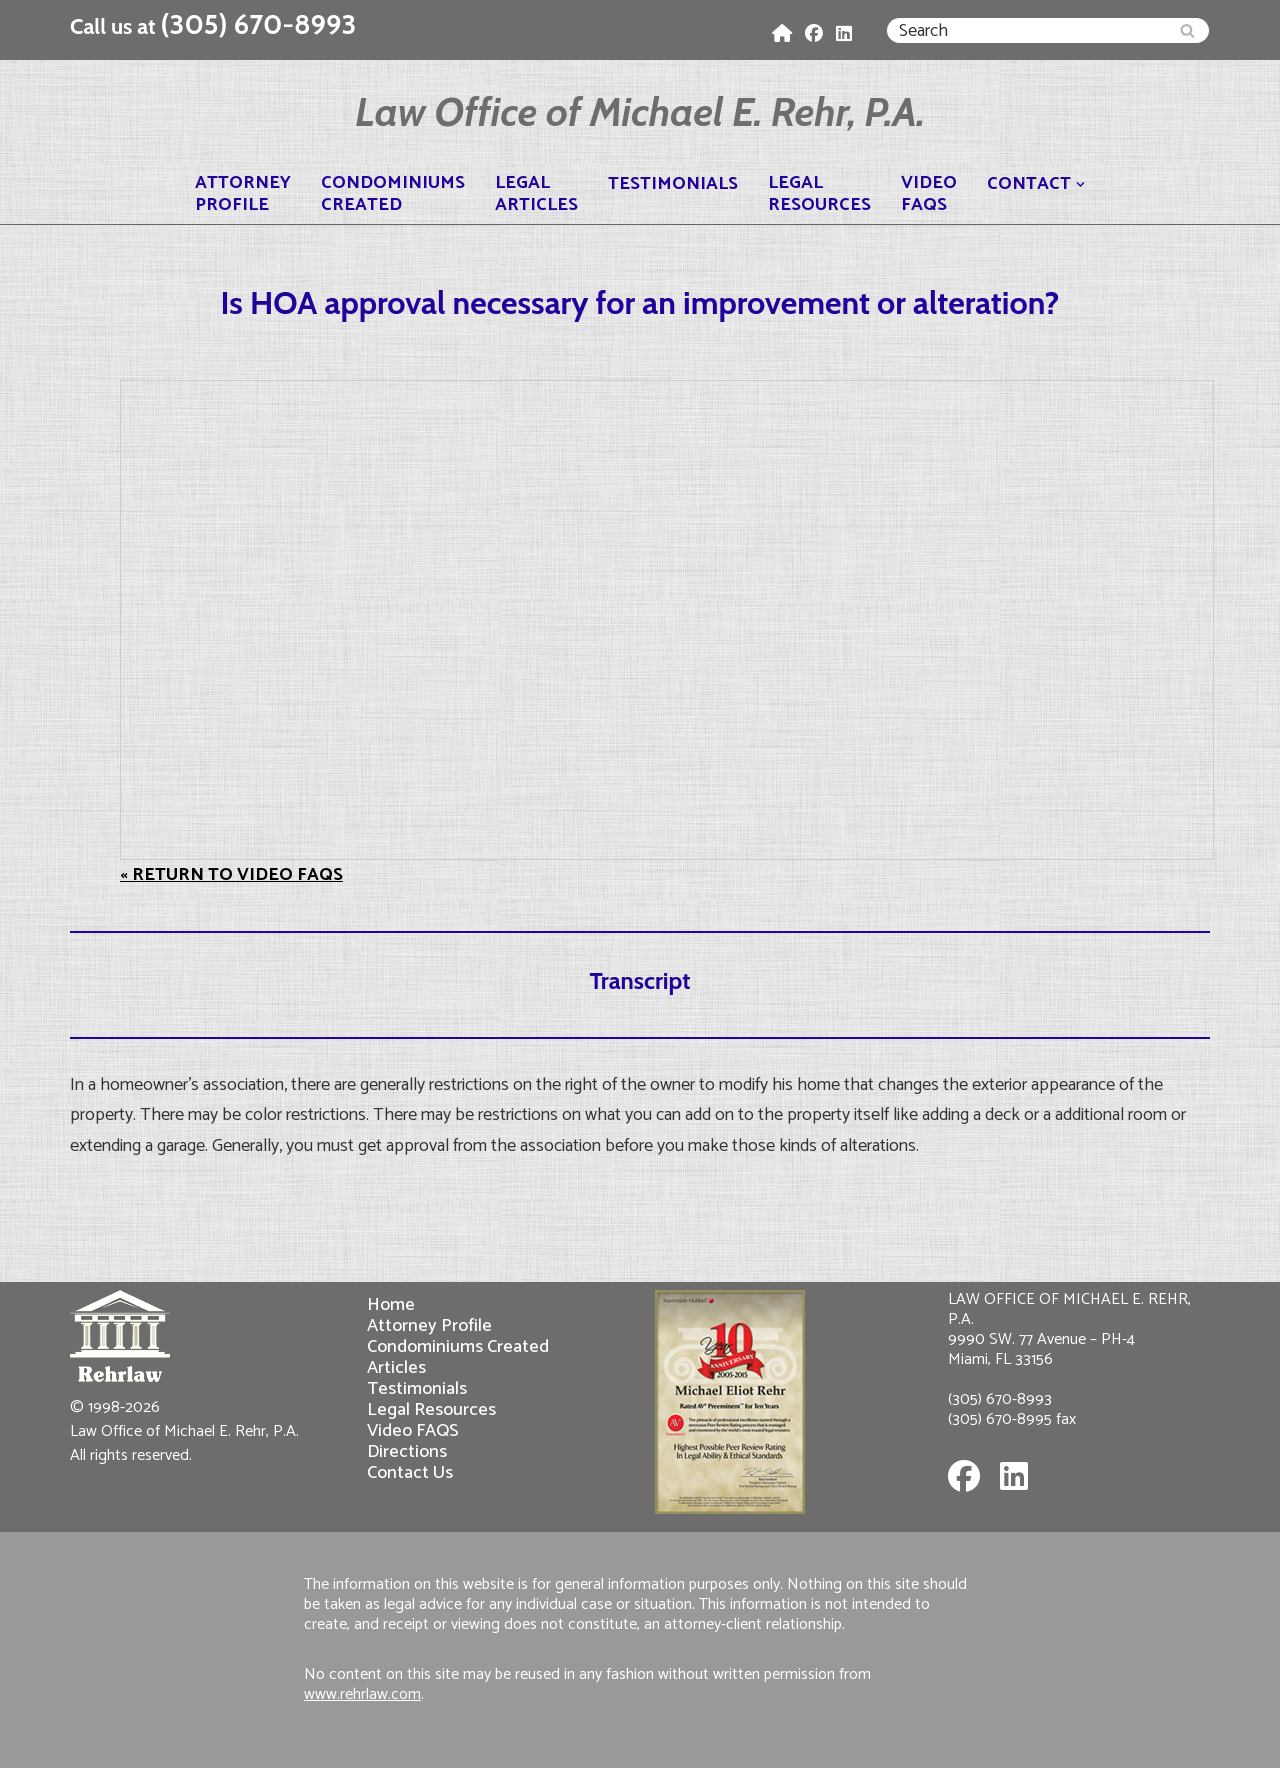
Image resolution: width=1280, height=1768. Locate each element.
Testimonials (673, 184)
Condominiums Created (458, 1346)
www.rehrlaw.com (362, 1694)
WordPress (251, 1740)
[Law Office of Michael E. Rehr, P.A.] (640, 112)
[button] (1080, 184)
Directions (407, 1451)
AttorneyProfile (243, 194)
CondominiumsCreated (393, 194)
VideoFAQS (929, 194)
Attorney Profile (429, 1325)
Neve (89, 1740)
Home (391, 1304)
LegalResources (819, 194)
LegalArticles (536, 194)
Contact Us (410, 1472)
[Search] (1025, 30)
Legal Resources (431, 1409)
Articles (396, 1367)
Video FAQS (413, 1430)
